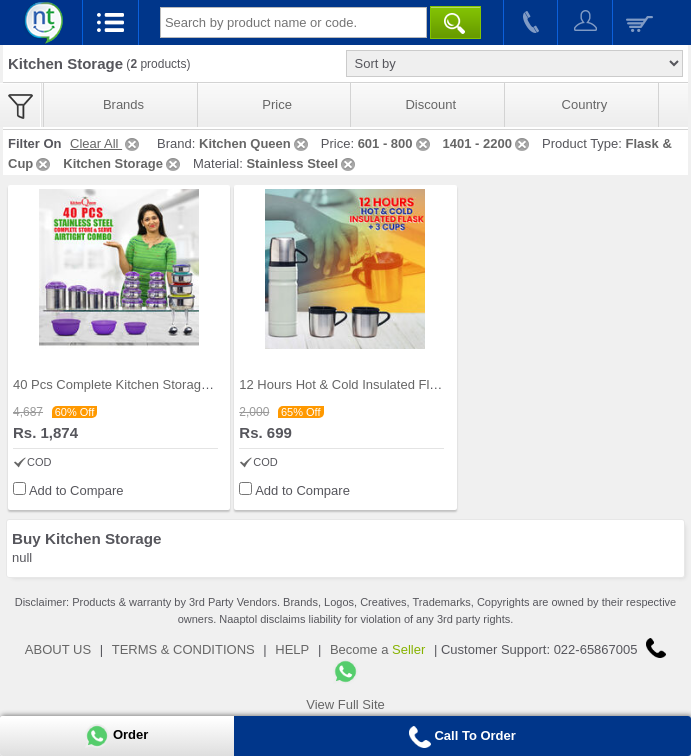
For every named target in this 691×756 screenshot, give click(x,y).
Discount (430, 104)
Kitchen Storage (123, 163)
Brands (123, 104)
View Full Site (345, 704)
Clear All (106, 143)
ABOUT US (58, 649)
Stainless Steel (302, 163)
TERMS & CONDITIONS (183, 649)
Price (277, 104)
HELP (292, 649)
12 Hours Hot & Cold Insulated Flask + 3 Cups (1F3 (387, 384)
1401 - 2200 (487, 143)
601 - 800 (395, 143)
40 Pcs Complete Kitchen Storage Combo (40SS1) (159, 384)
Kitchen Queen (255, 143)
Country (585, 104)
